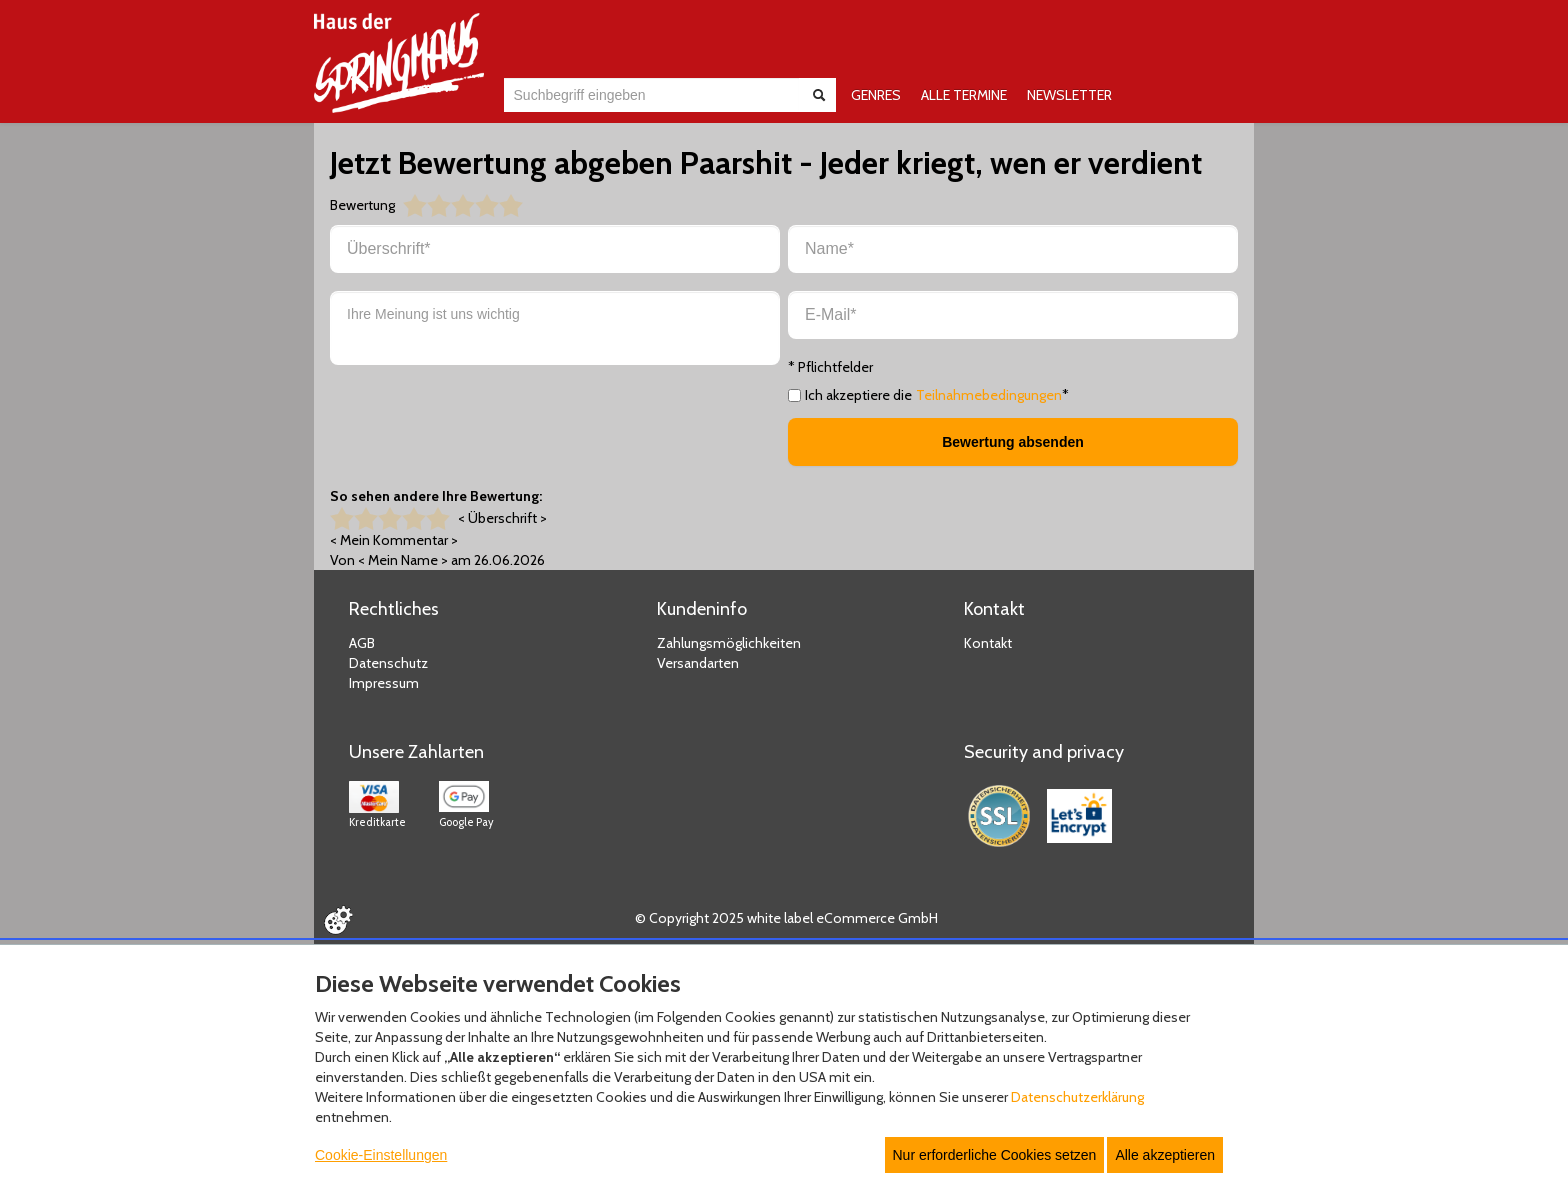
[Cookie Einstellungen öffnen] (338, 920)
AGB (362, 643)
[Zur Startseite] (399, 63)
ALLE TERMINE (964, 95)
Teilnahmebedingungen (989, 395)
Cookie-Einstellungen (381, 1155)
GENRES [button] (876, 95)
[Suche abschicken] (819, 95)
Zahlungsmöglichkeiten (729, 643)
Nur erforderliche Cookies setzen (995, 1155)
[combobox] (651, 95)
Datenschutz (388, 663)
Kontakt (988, 643)
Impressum (384, 683)
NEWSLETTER (1069, 95)
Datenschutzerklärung (1077, 1097)
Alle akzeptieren (1165, 1155)
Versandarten (698, 663)
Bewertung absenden (1013, 442)
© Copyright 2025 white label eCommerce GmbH (786, 918)
